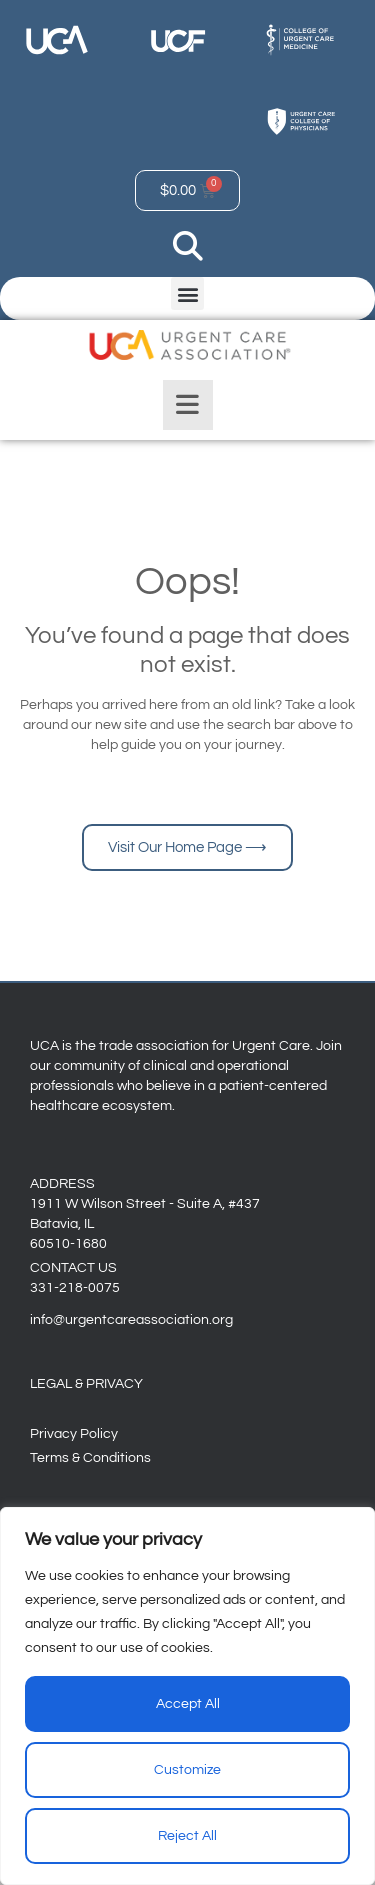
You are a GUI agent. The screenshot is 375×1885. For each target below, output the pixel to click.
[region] (187, 1696)
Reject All (187, 1836)
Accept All (188, 1704)
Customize (187, 1770)
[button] (187, 293)
